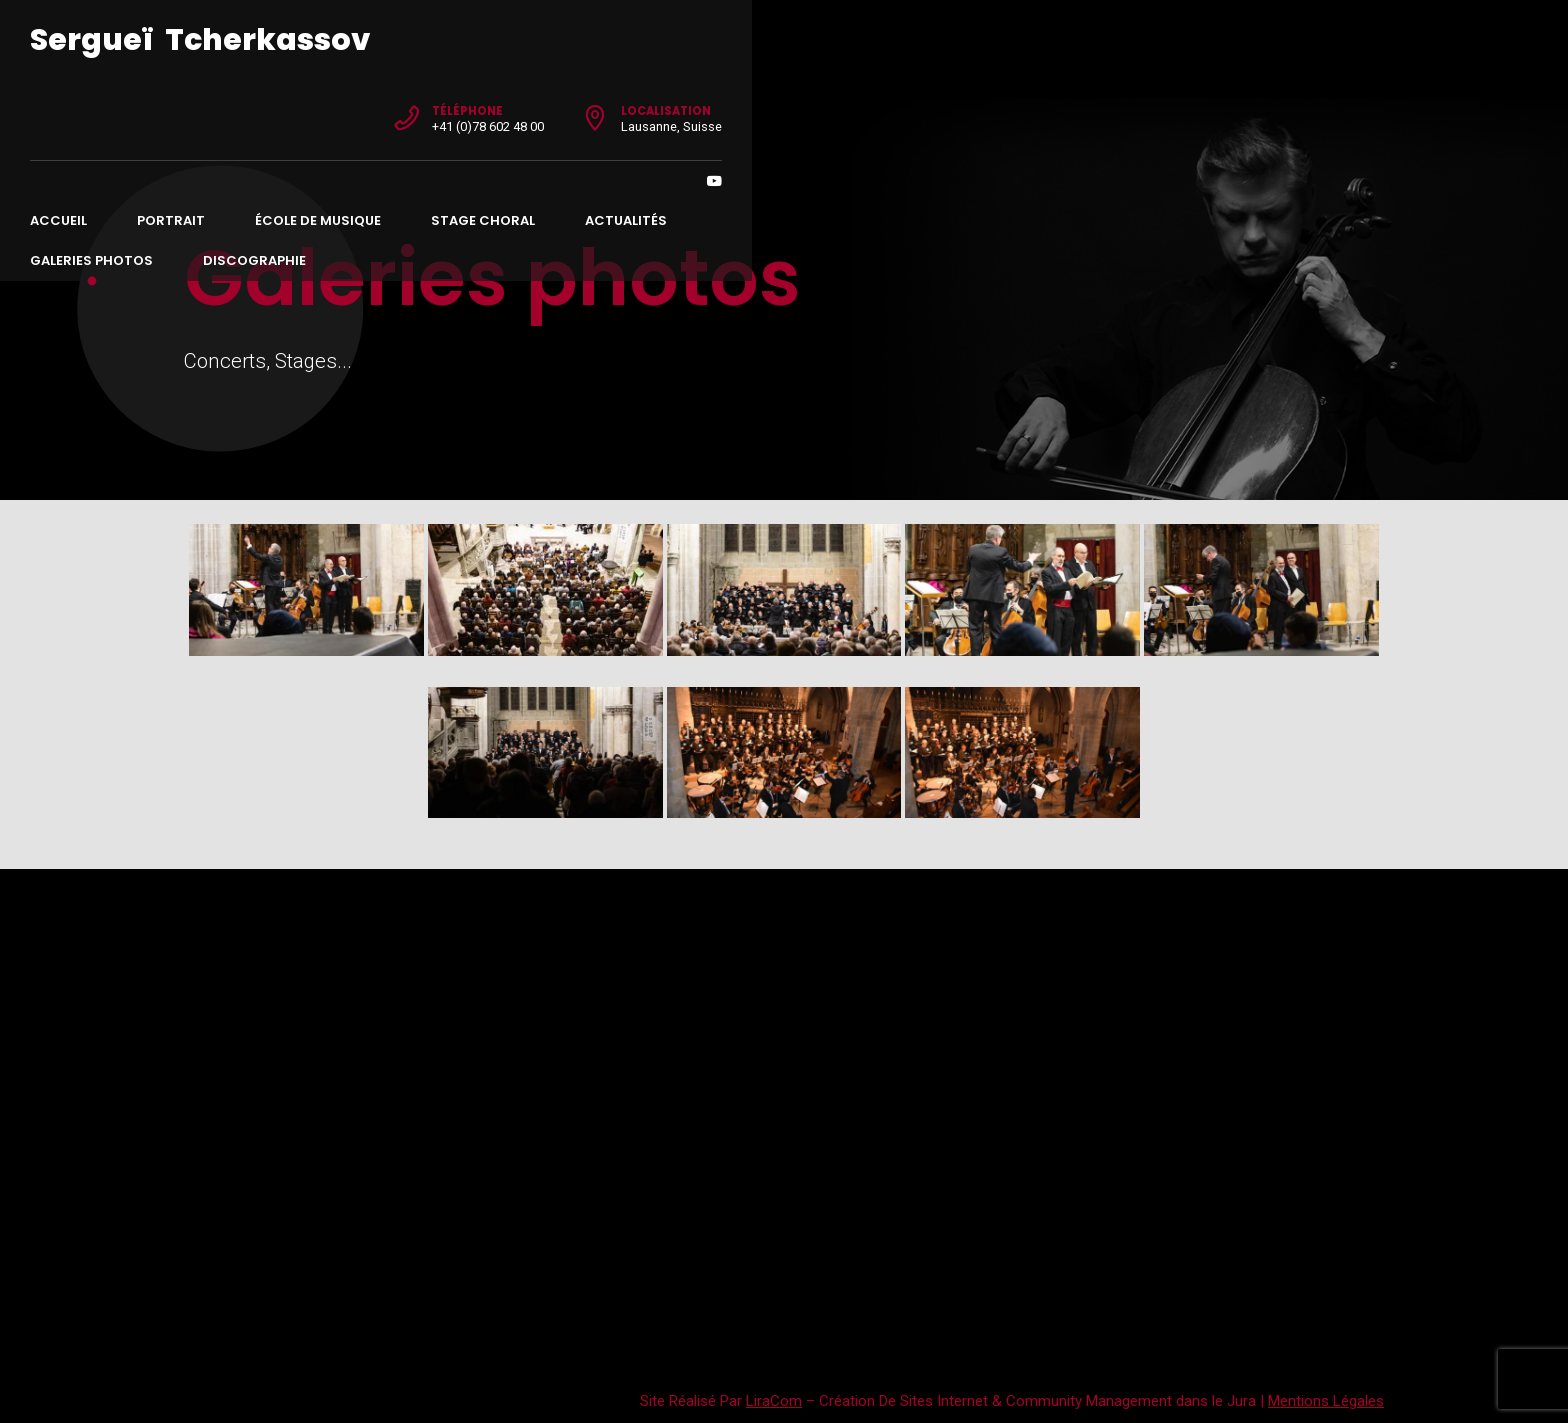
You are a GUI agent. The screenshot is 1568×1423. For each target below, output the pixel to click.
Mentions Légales (1326, 1401)
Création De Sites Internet (903, 1401)
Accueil (212, 100)
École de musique (472, 100)
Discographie (1095, 100)
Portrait (325, 100)
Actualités (780, 100)
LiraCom (774, 1401)
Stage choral (637, 100)
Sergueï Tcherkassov (354, 40)
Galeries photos (932, 100)
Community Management (1089, 1401)
